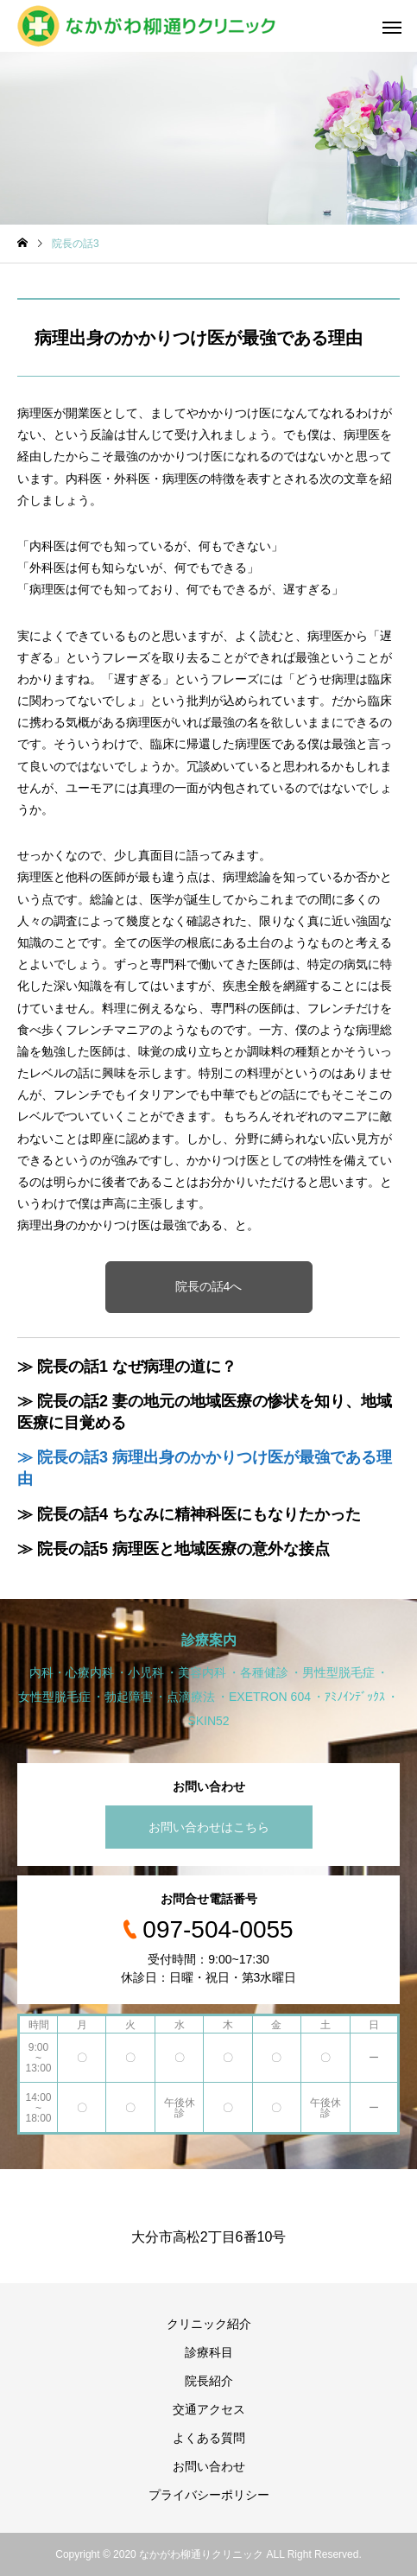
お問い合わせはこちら (208, 1827)
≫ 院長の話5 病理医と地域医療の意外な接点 (173, 1549)
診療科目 (209, 2352)
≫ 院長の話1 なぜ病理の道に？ (127, 1366)
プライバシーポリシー (208, 2495)
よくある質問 (209, 2438)
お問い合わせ (209, 2466)
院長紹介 (209, 2381)
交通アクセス (209, 2409)
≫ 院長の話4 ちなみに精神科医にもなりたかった (189, 1514)
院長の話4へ (209, 1286)
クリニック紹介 (209, 2324)
